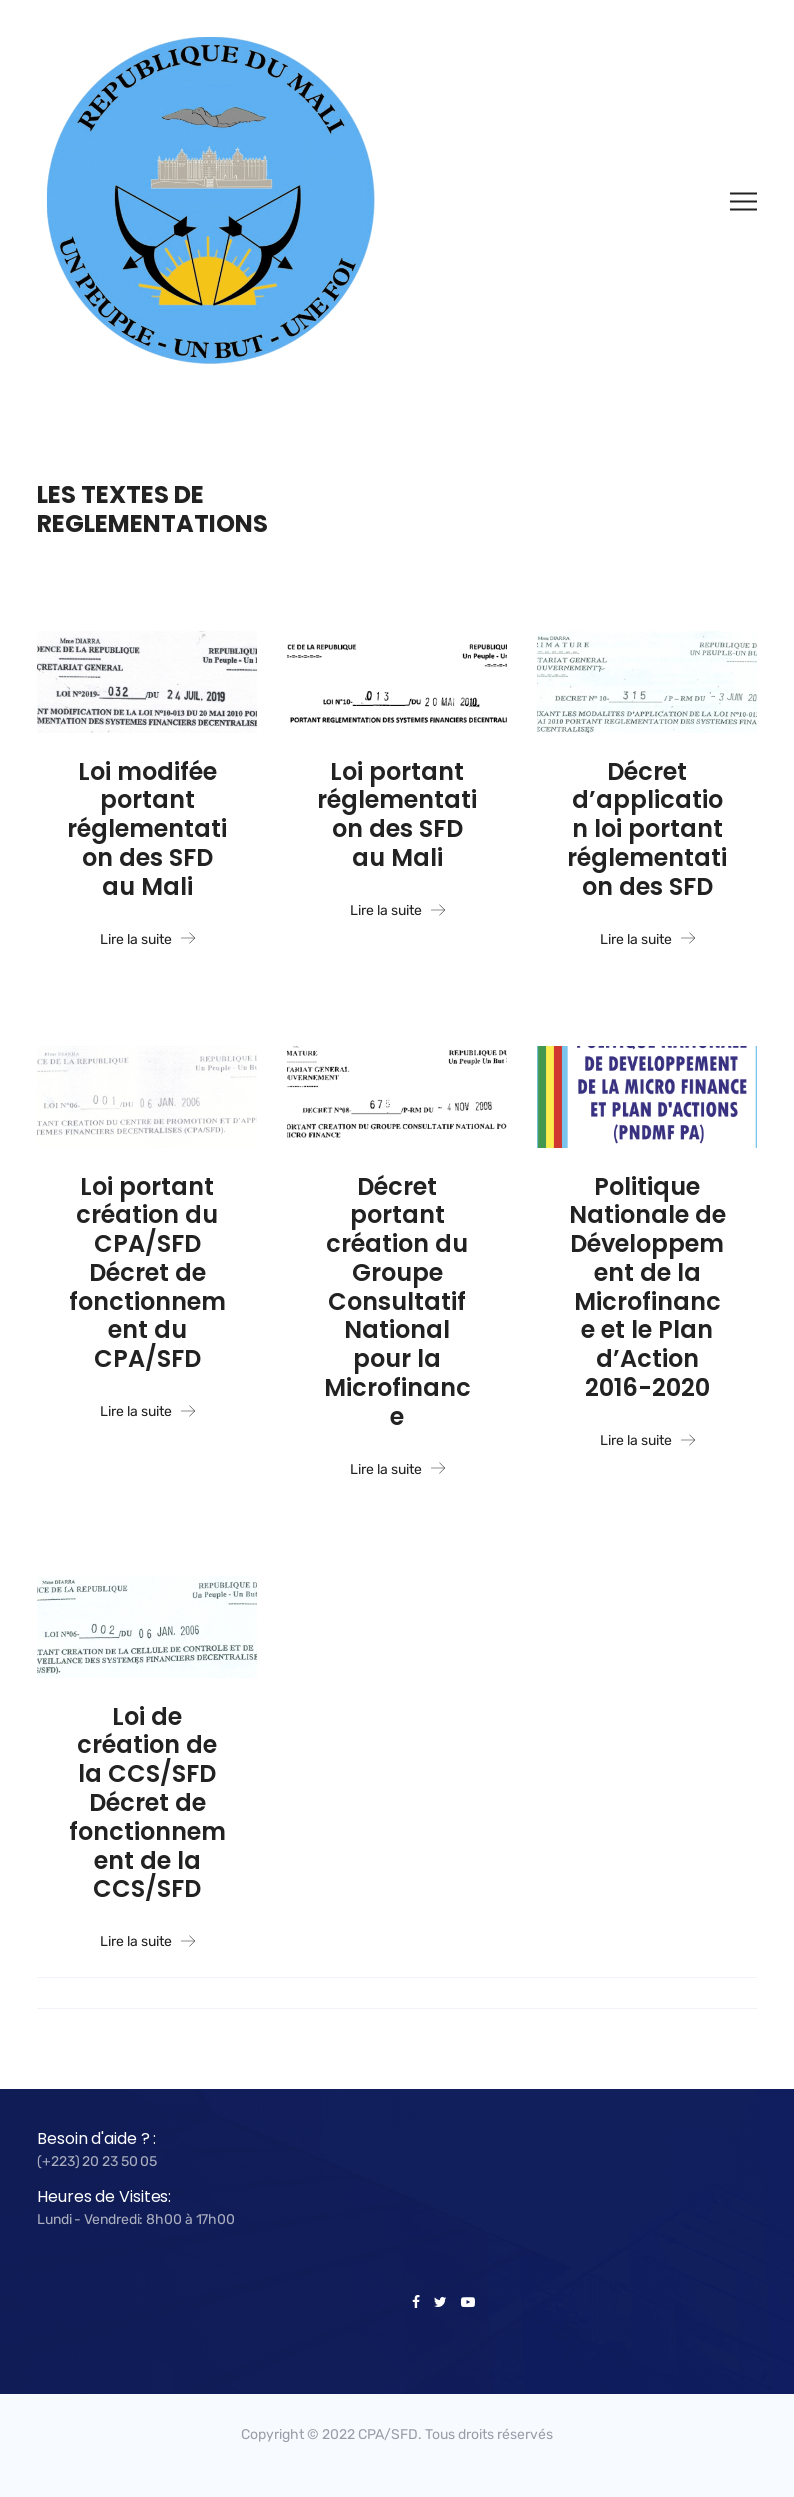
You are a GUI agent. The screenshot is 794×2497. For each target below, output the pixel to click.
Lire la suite (147, 940)
